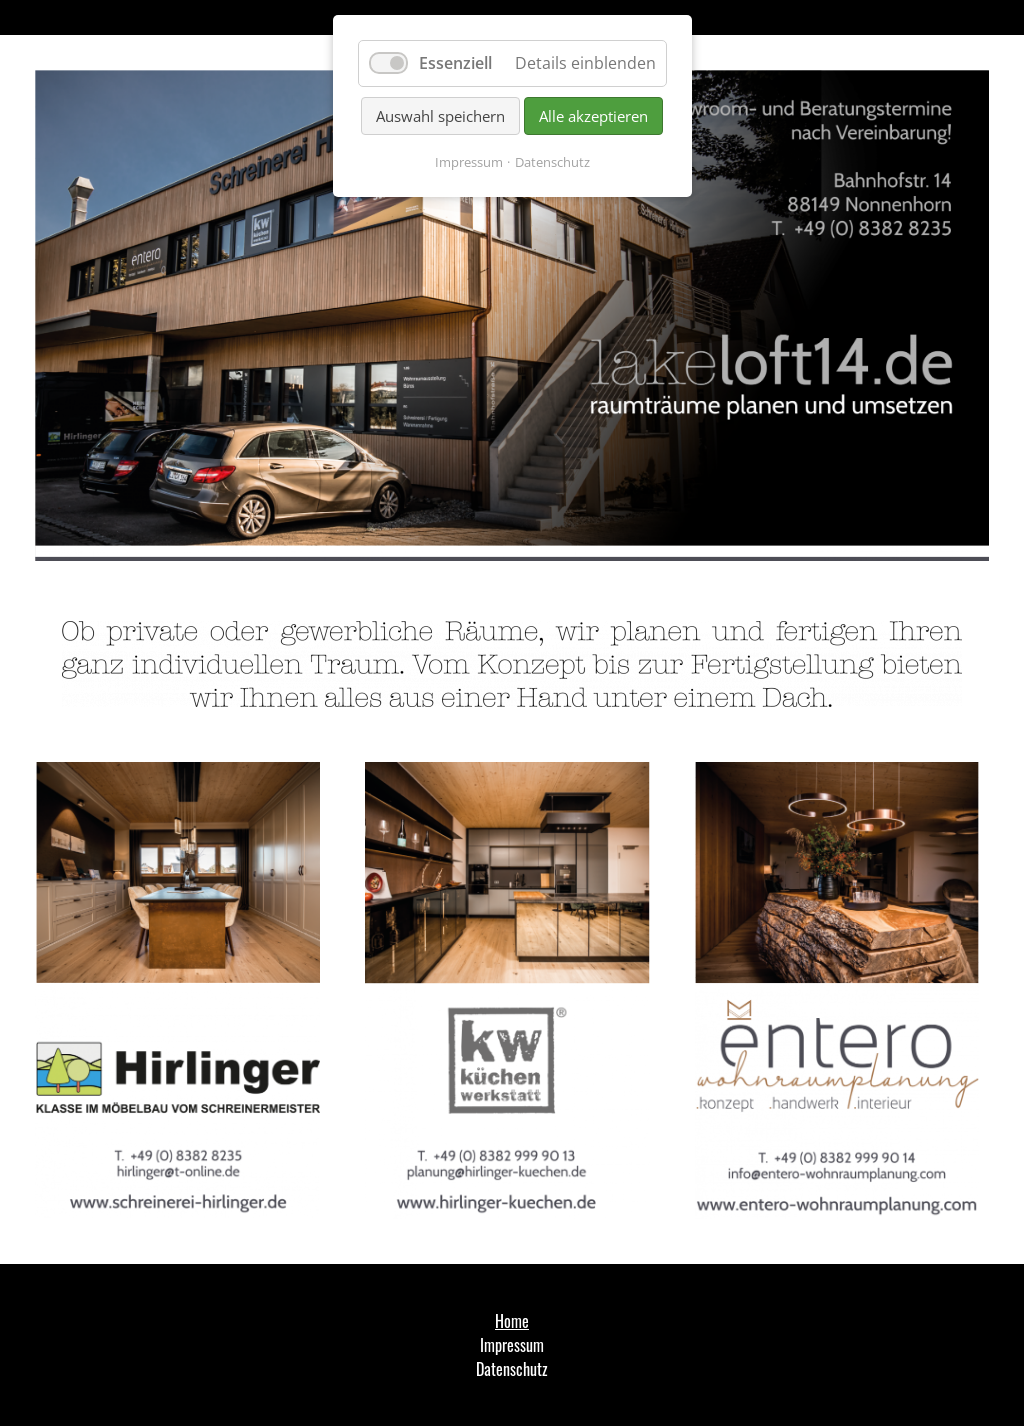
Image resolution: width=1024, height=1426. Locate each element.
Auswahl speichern (440, 116)
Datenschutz (552, 162)
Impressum (469, 162)
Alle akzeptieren (593, 116)
